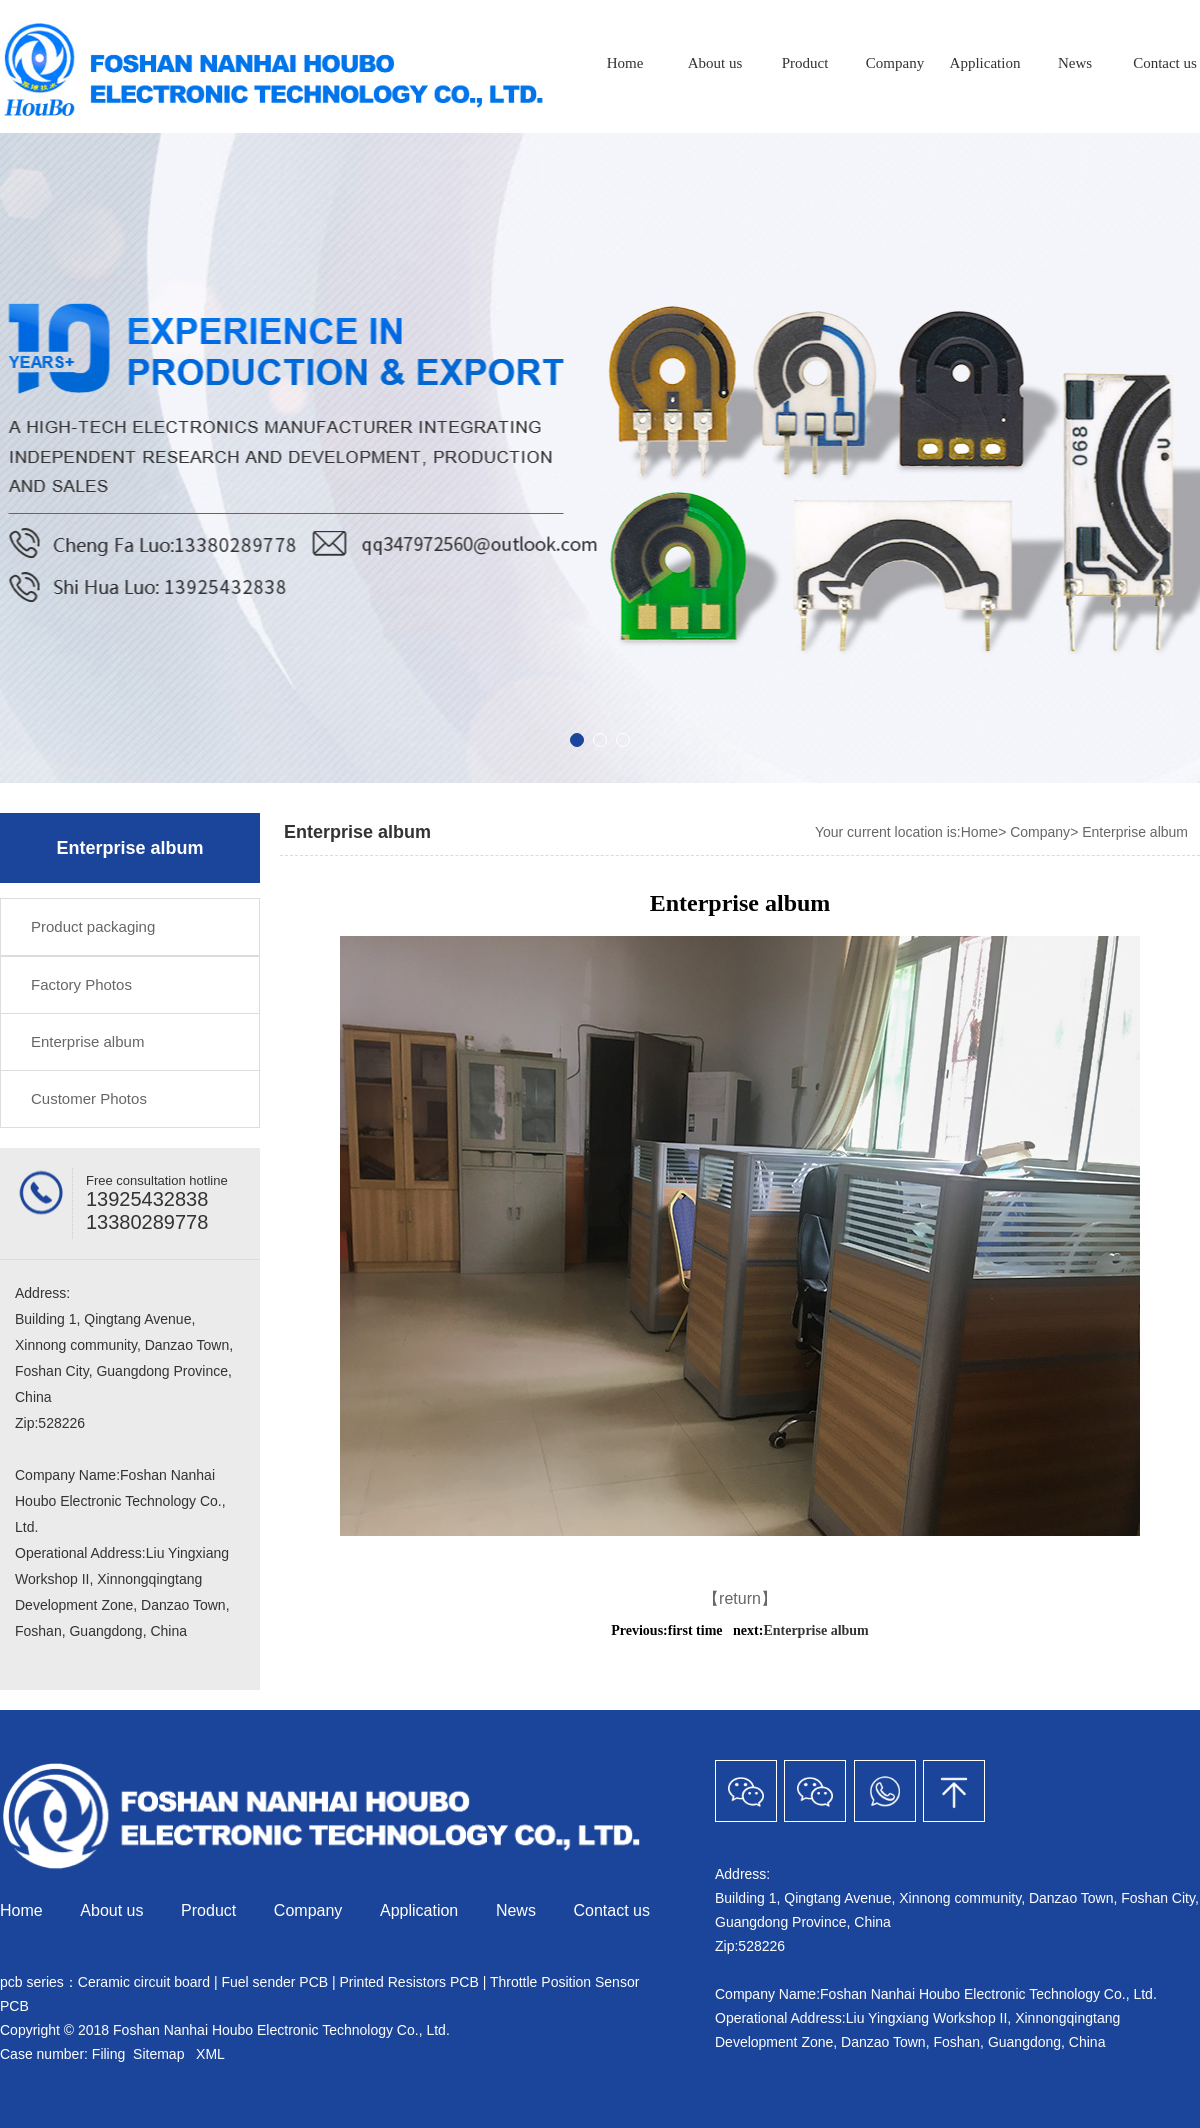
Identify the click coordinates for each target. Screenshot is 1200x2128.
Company (895, 63)
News (1075, 63)
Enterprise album (87, 1041)
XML (210, 2054)
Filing (110, 2054)
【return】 (740, 1598)
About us (715, 63)
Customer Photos (89, 1098)
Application (985, 63)
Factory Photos (81, 984)
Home (625, 63)
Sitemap (158, 2054)
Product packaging (93, 926)
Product (805, 63)
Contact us (612, 1910)
